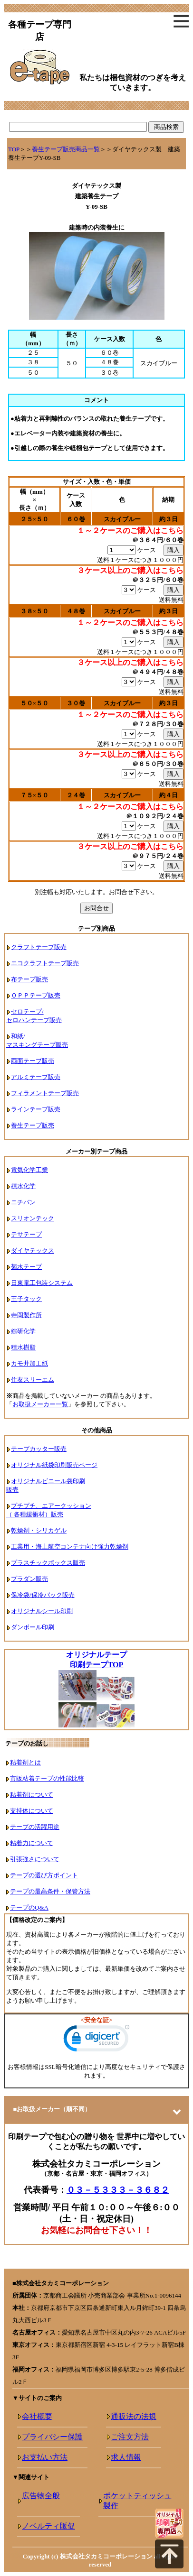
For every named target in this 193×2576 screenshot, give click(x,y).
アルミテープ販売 (35, 1076)
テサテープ (26, 1234)
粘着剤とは (25, 1762)
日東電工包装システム (42, 1282)
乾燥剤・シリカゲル (39, 1530)
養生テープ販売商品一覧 (66, 149)
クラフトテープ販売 (39, 947)
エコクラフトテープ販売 (45, 963)
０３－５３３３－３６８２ (118, 2190)
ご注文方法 (130, 2437)
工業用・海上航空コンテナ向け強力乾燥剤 (69, 1546)
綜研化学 (23, 1331)
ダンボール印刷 (32, 1627)
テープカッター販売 (39, 1448)
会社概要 (37, 2416)
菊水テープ (26, 1266)
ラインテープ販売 (35, 1109)
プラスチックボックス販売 (48, 1562)
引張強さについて (34, 1859)
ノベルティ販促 (48, 2526)
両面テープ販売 (32, 1060)
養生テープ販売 (32, 1125)
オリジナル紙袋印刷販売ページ (54, 1464)
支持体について (31, 1810)
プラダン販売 (29, 1578)
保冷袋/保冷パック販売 (43, 1594)
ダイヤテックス (32, 1250)
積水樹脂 (23, 1347)
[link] (96, 2040)
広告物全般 (41, 2496)
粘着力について (31, 1843)
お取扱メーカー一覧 (40, 1404)
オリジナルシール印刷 (42, 1611)
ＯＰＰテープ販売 (35, 995)
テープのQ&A (29, 1907)
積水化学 (23, 1186)
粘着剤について (31, 1794)
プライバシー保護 (52, 2437)
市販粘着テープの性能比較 (47, 1778)
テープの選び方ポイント (44, 1875)
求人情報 (126, 2457)
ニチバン (23, 1202)
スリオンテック (32, 1218)
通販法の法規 (133, 2416)
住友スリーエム (32, 1379)
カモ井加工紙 (29, 1363)
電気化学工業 (29, 1169)
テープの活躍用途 (34, 1826)
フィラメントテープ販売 (45, 1093)
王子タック (26, 1298)
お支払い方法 (45, 2457)
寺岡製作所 (26, 1315)
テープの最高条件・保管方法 (50, 1891)
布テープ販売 (29, 979)
